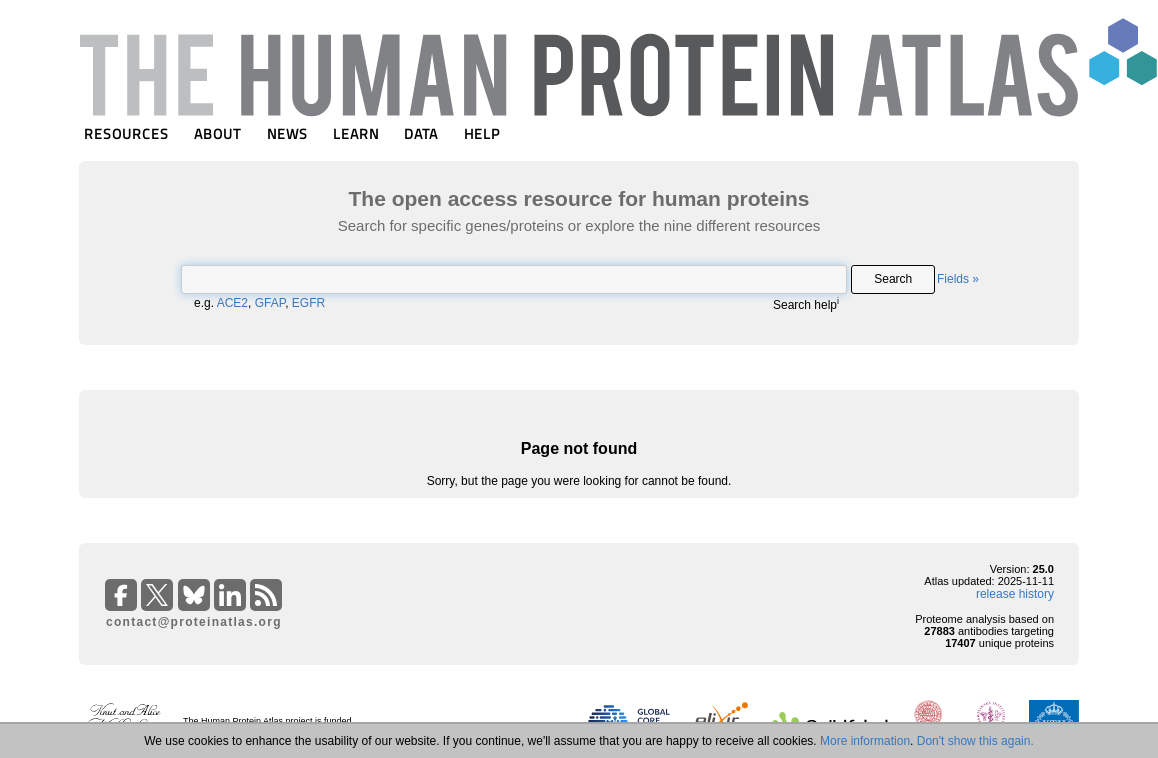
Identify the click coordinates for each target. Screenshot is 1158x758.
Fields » (958, 279)
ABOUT (217, 133)
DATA (421, 133)
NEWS (287, 133)
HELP (482, 133)
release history (1015, 594)
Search (893, 279)
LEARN (356, 133)
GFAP (270, 303)
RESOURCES (126, 133)
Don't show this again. (975, 741)
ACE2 (232, 303)
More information (865, 741)
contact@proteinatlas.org (194, 622)
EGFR (308, 303)
